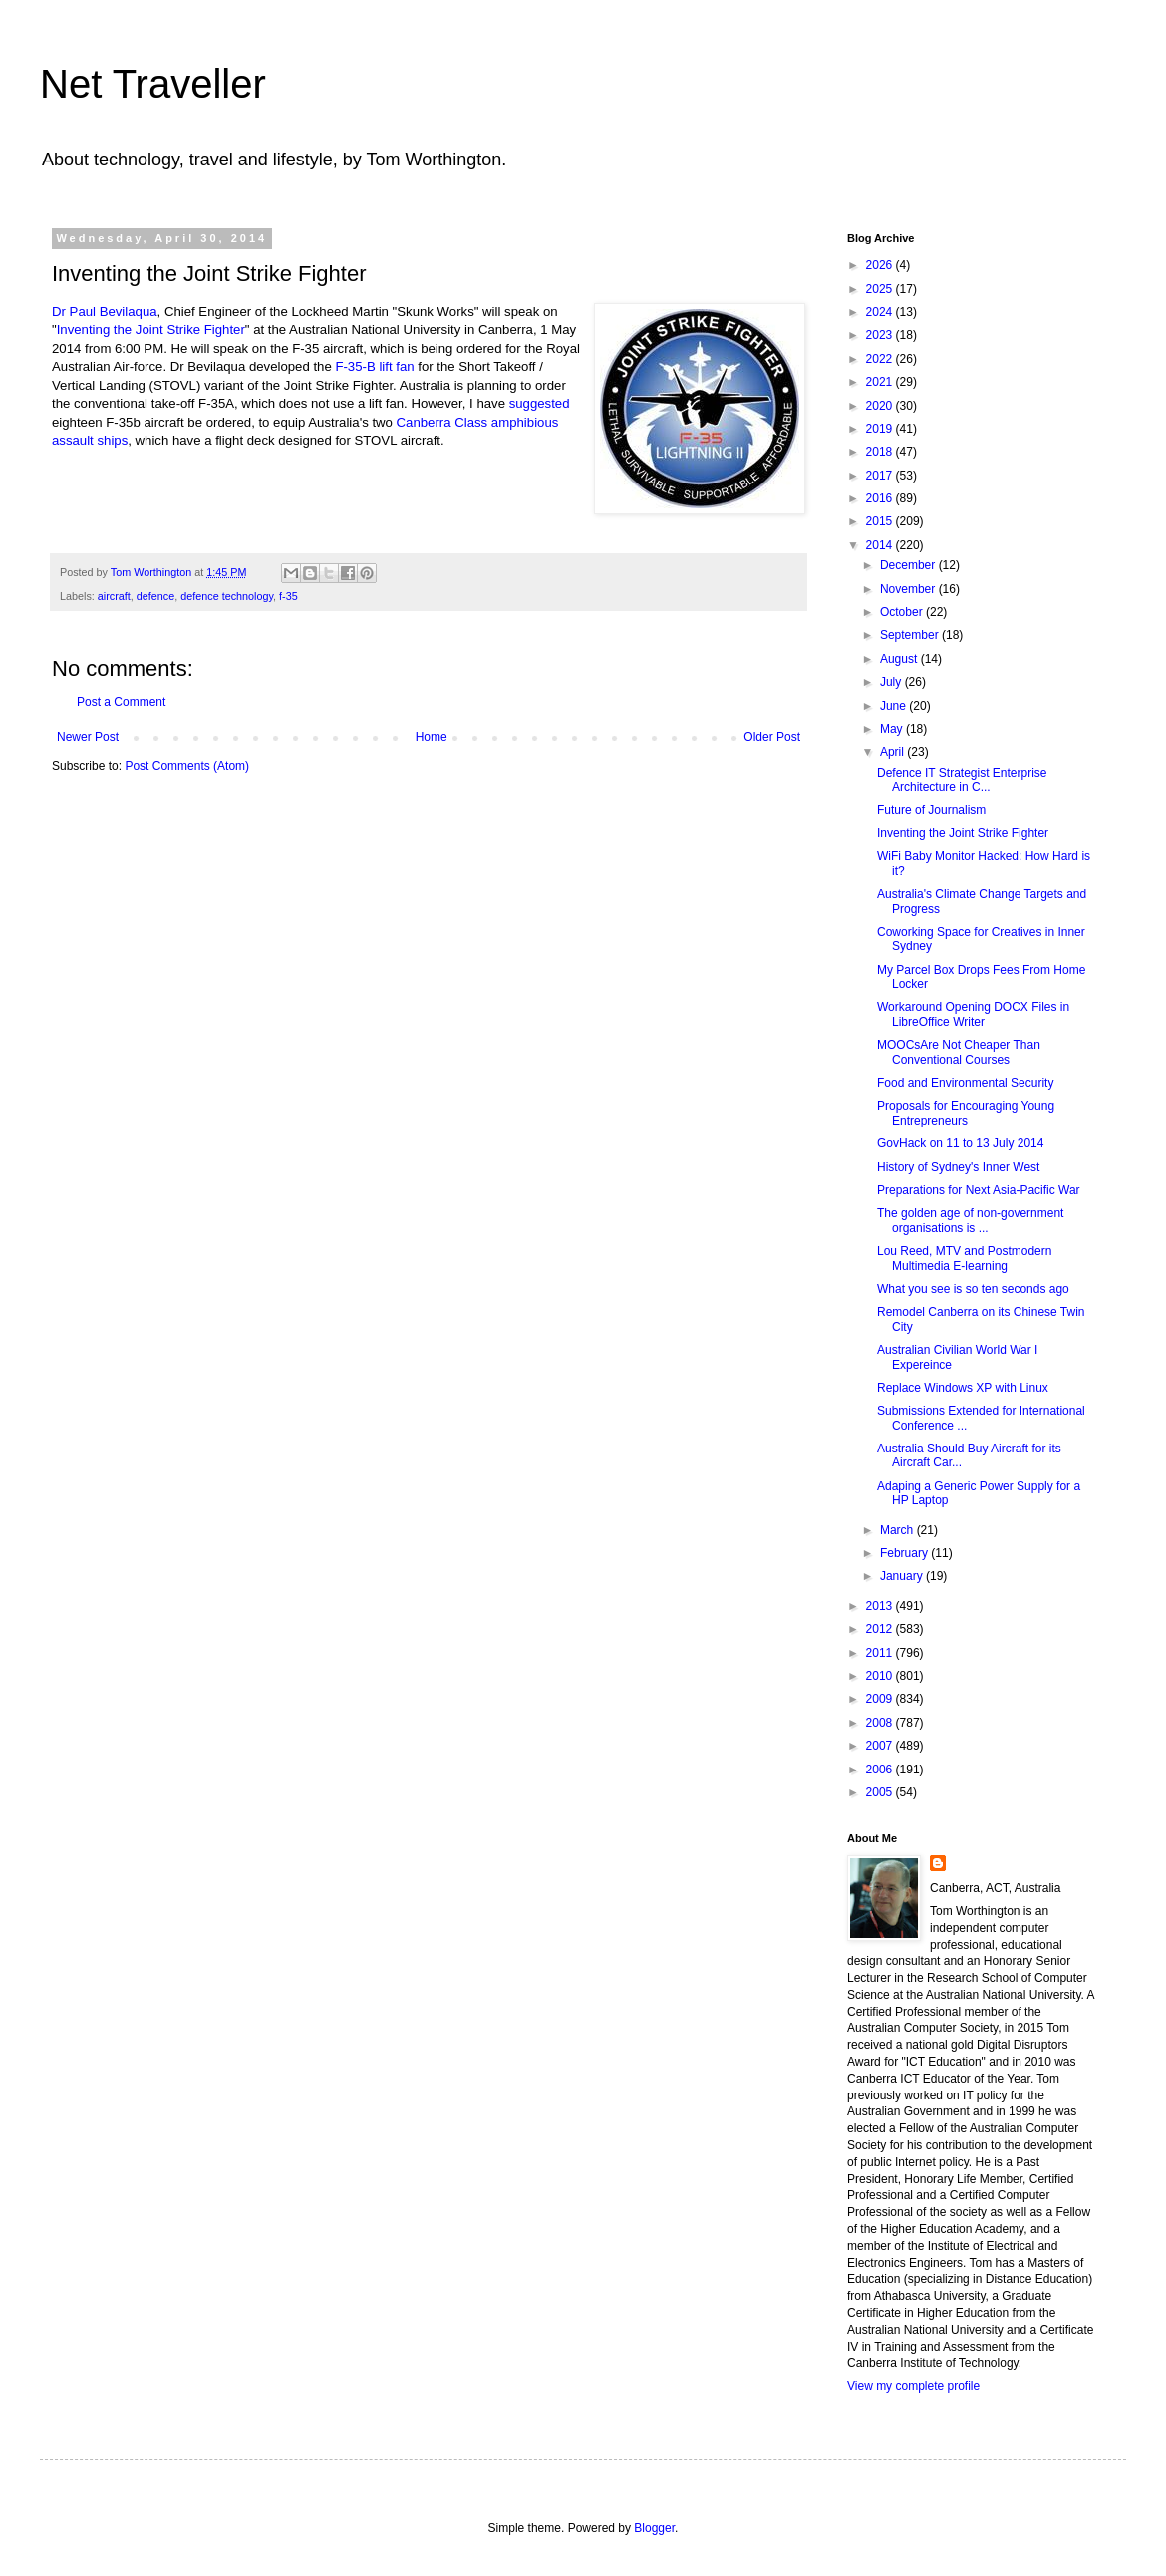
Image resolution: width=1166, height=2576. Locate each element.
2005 (881, 1792)
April (893, 752)
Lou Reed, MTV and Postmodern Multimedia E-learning (964, 1258)
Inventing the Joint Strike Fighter (151, 329)
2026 (881, 265)
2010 (881, 1676)
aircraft (114, 596)
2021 (881, 382)
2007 (881, 1746)
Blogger (654, 2528)
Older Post (771, 737)
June (894, 706)
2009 (881, 1699)
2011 (881, 1653)
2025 (881, 289)
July (892, 682)
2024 (881, 312)
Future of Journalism (931, 810)
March (898, 1530)
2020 (881, 406)
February (905, 1553)
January (903, 1576)
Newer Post (88, 737)
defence (155, 596)
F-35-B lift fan (374, 366)
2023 (881, 335)
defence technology (226, 596)
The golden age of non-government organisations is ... (970, 1220)
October (903, 612)
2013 (881, 1606)
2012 (881, 1629)
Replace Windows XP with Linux (962, 1388)
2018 (881, 452)
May (893, 729)
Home (431, 737)
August (900, 659)
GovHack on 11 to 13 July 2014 (960, 1143)
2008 (881, 1723)
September (911, 635)
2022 (881, 359)
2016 (881, 498)
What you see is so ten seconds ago (973, 1289)
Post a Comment (121, 702)
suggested (539, 403)
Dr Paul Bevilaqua (104, 311)
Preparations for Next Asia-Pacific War (978, 1190)
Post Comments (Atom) (187, 766)
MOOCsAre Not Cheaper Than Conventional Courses (958, 1052)
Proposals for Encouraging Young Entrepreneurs (965, 1113)
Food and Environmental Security (965, 1083)
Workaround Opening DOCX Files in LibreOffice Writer (973, 1014)
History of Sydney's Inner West (958, 1167)
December (909, 565)
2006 (881, 1769)
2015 (881, 521)
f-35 (288, 596)
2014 (881, 545)
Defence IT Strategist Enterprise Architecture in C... (962, 780)
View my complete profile (913, 2386)
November (909, 589)
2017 (881, 476)
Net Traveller (153, 84)
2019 (881, 429)
